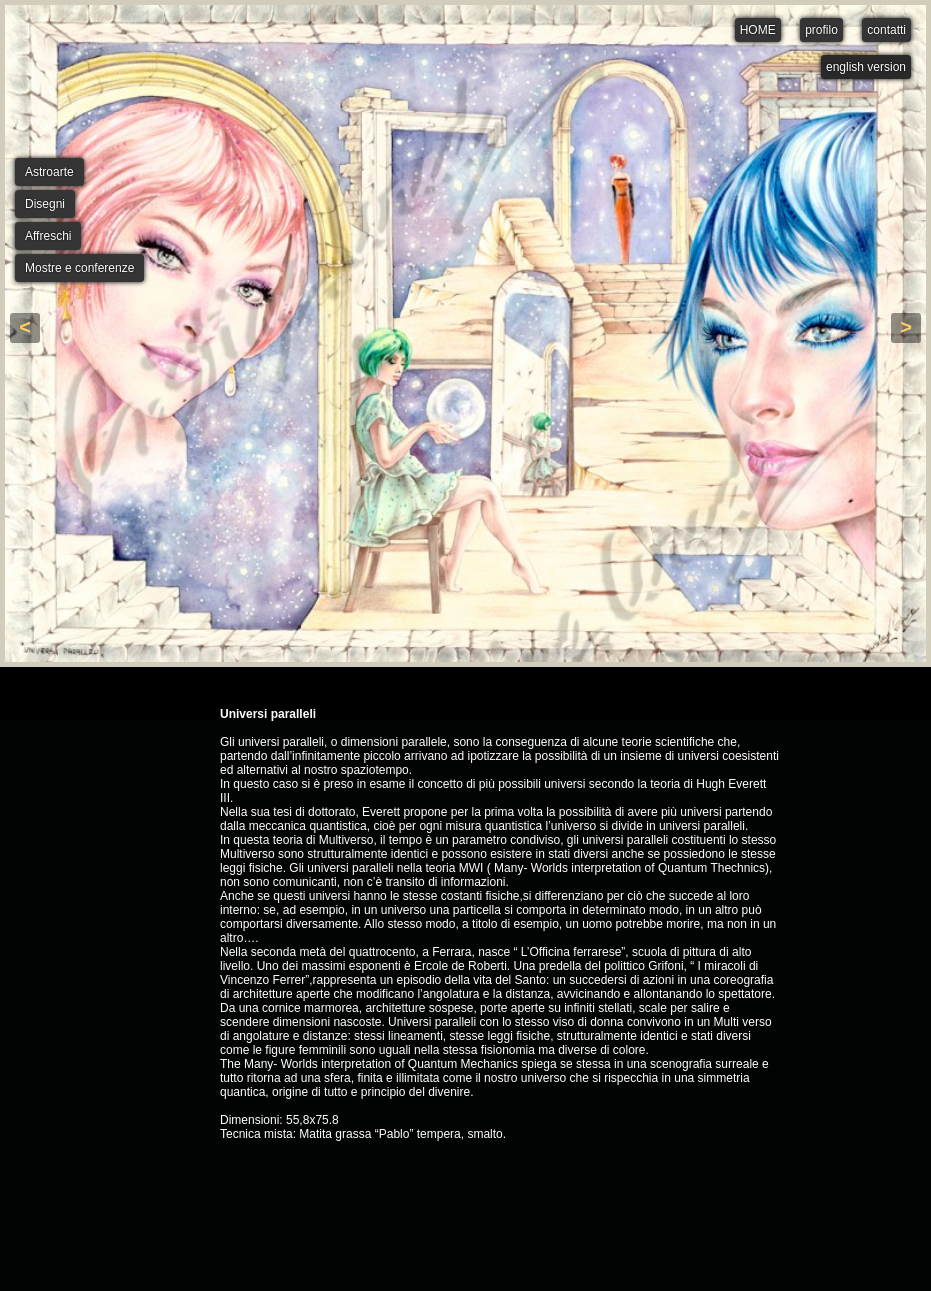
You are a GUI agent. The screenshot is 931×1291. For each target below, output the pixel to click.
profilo (821, 30)
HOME (758, 30)
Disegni (45, 204)
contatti (886, 30)
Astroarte (49, 172)
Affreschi (48, 236)
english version (866, 67)
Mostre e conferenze (79, 268)
